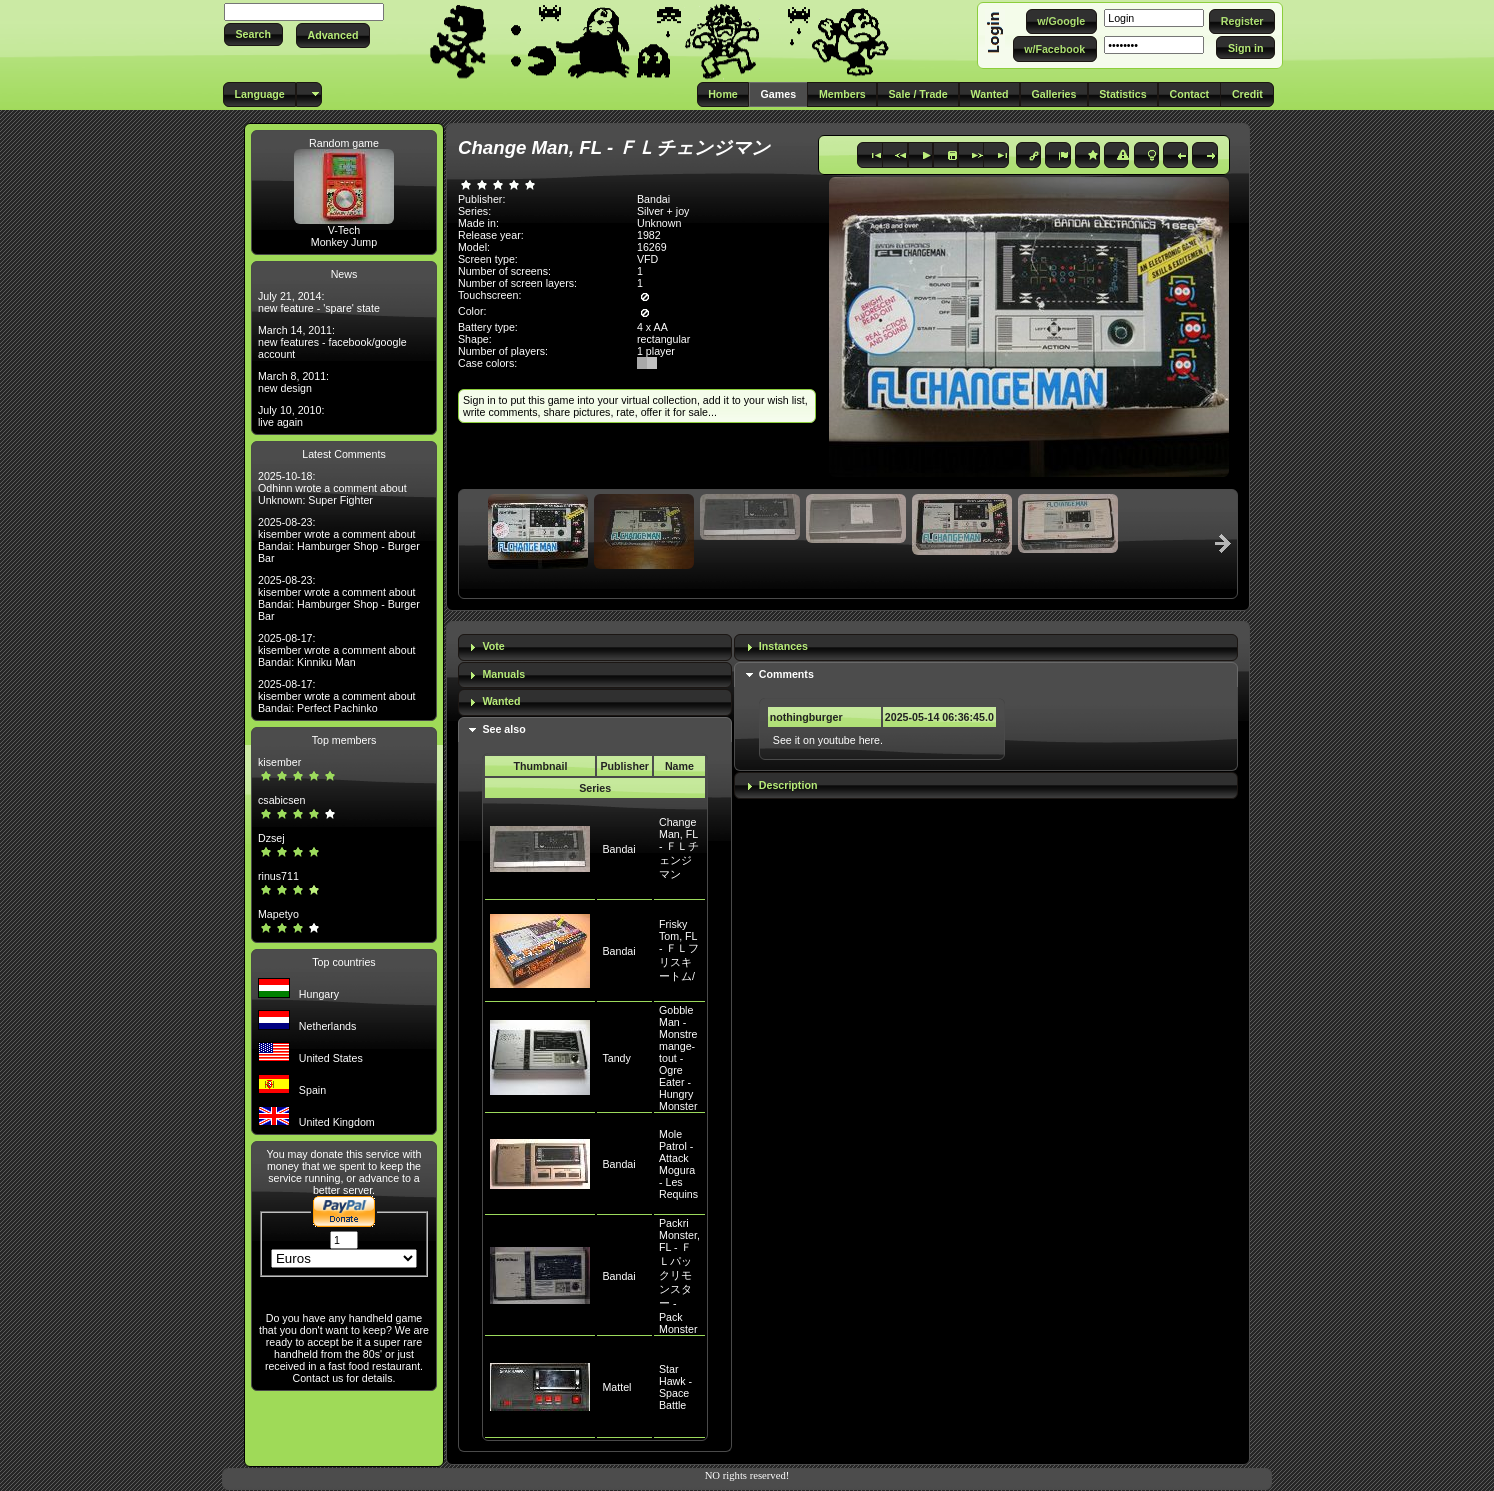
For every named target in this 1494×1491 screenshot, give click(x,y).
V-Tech (344, 230)
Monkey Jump (344, 242)
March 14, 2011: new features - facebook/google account (332, 342)
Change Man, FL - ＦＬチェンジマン (679, 848)
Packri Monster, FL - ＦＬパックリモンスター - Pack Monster (679, 1276)
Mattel (616, 1387)
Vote (493, 646)
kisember (279, 762)
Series (595, 788)
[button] (253, 34)
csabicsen (281, 800)
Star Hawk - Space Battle (675, 1387)
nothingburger (806, 717)
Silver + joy (663, 211)
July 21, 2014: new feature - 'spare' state (319, 302)
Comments (786, 674)
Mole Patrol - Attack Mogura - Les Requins (678, 1164)
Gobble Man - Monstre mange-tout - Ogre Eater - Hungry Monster (678, 1058)
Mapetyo (278, 914)
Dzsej (271, 838)
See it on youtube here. (828, 740)
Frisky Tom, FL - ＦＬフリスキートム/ (679, 950)
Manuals (503, 674)
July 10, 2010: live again (291, 416)
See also (503, 729)
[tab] (595, 647)
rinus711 (278, 876)
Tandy (616, 1058)
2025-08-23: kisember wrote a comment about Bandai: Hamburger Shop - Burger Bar (339, 540)
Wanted (501, 701)
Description (788, 785)
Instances (783, 646)
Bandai (618, 849)
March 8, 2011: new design (293, 382)
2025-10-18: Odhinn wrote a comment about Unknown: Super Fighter (332, 488)
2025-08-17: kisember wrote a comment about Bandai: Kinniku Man (337, 650)
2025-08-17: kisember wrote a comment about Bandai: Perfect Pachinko (337, 696)
